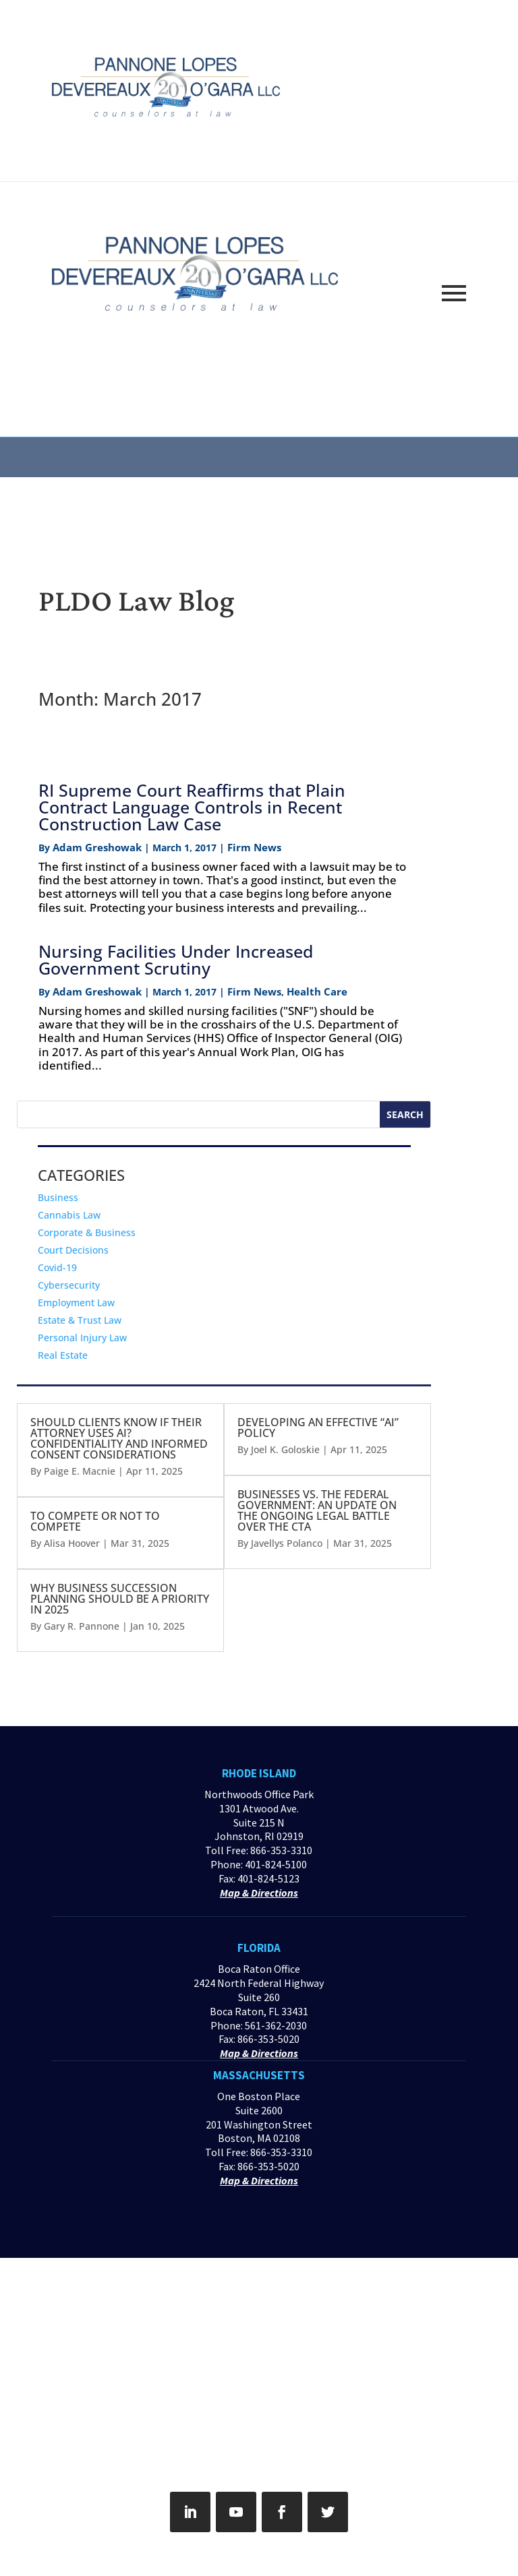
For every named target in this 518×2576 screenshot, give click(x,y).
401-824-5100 (276, 1864)
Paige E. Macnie (79, 1471)
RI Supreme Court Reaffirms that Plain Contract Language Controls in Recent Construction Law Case (191, 806)
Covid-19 (57, 1267)
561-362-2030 (276, 2025)
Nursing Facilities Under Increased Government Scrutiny (175, 959)
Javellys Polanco (286, 1543)
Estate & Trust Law (79, 1320)
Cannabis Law (69, 1214)
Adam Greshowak (97, 847)
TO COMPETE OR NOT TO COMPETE (95, 1521)
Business (58, 1197)
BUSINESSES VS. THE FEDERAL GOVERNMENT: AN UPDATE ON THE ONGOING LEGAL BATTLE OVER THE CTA (317, 1510)
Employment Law (76, 1302)
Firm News (254, 847)
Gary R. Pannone (81, 1626)
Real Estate (63, 1355)
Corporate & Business (87, 1232)
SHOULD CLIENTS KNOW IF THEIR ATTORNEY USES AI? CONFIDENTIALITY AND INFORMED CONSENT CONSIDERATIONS (119, 1438)
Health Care (317, 991)
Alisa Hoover (72, 1543)
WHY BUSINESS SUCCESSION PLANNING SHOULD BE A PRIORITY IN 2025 (119, 1599)
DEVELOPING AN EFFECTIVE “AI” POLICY (318, 1427)
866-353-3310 (281, 1850)
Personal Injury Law (82, 1337)
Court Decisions (73, 1250)
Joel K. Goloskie (285, 1449)
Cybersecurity (69, 1285)
